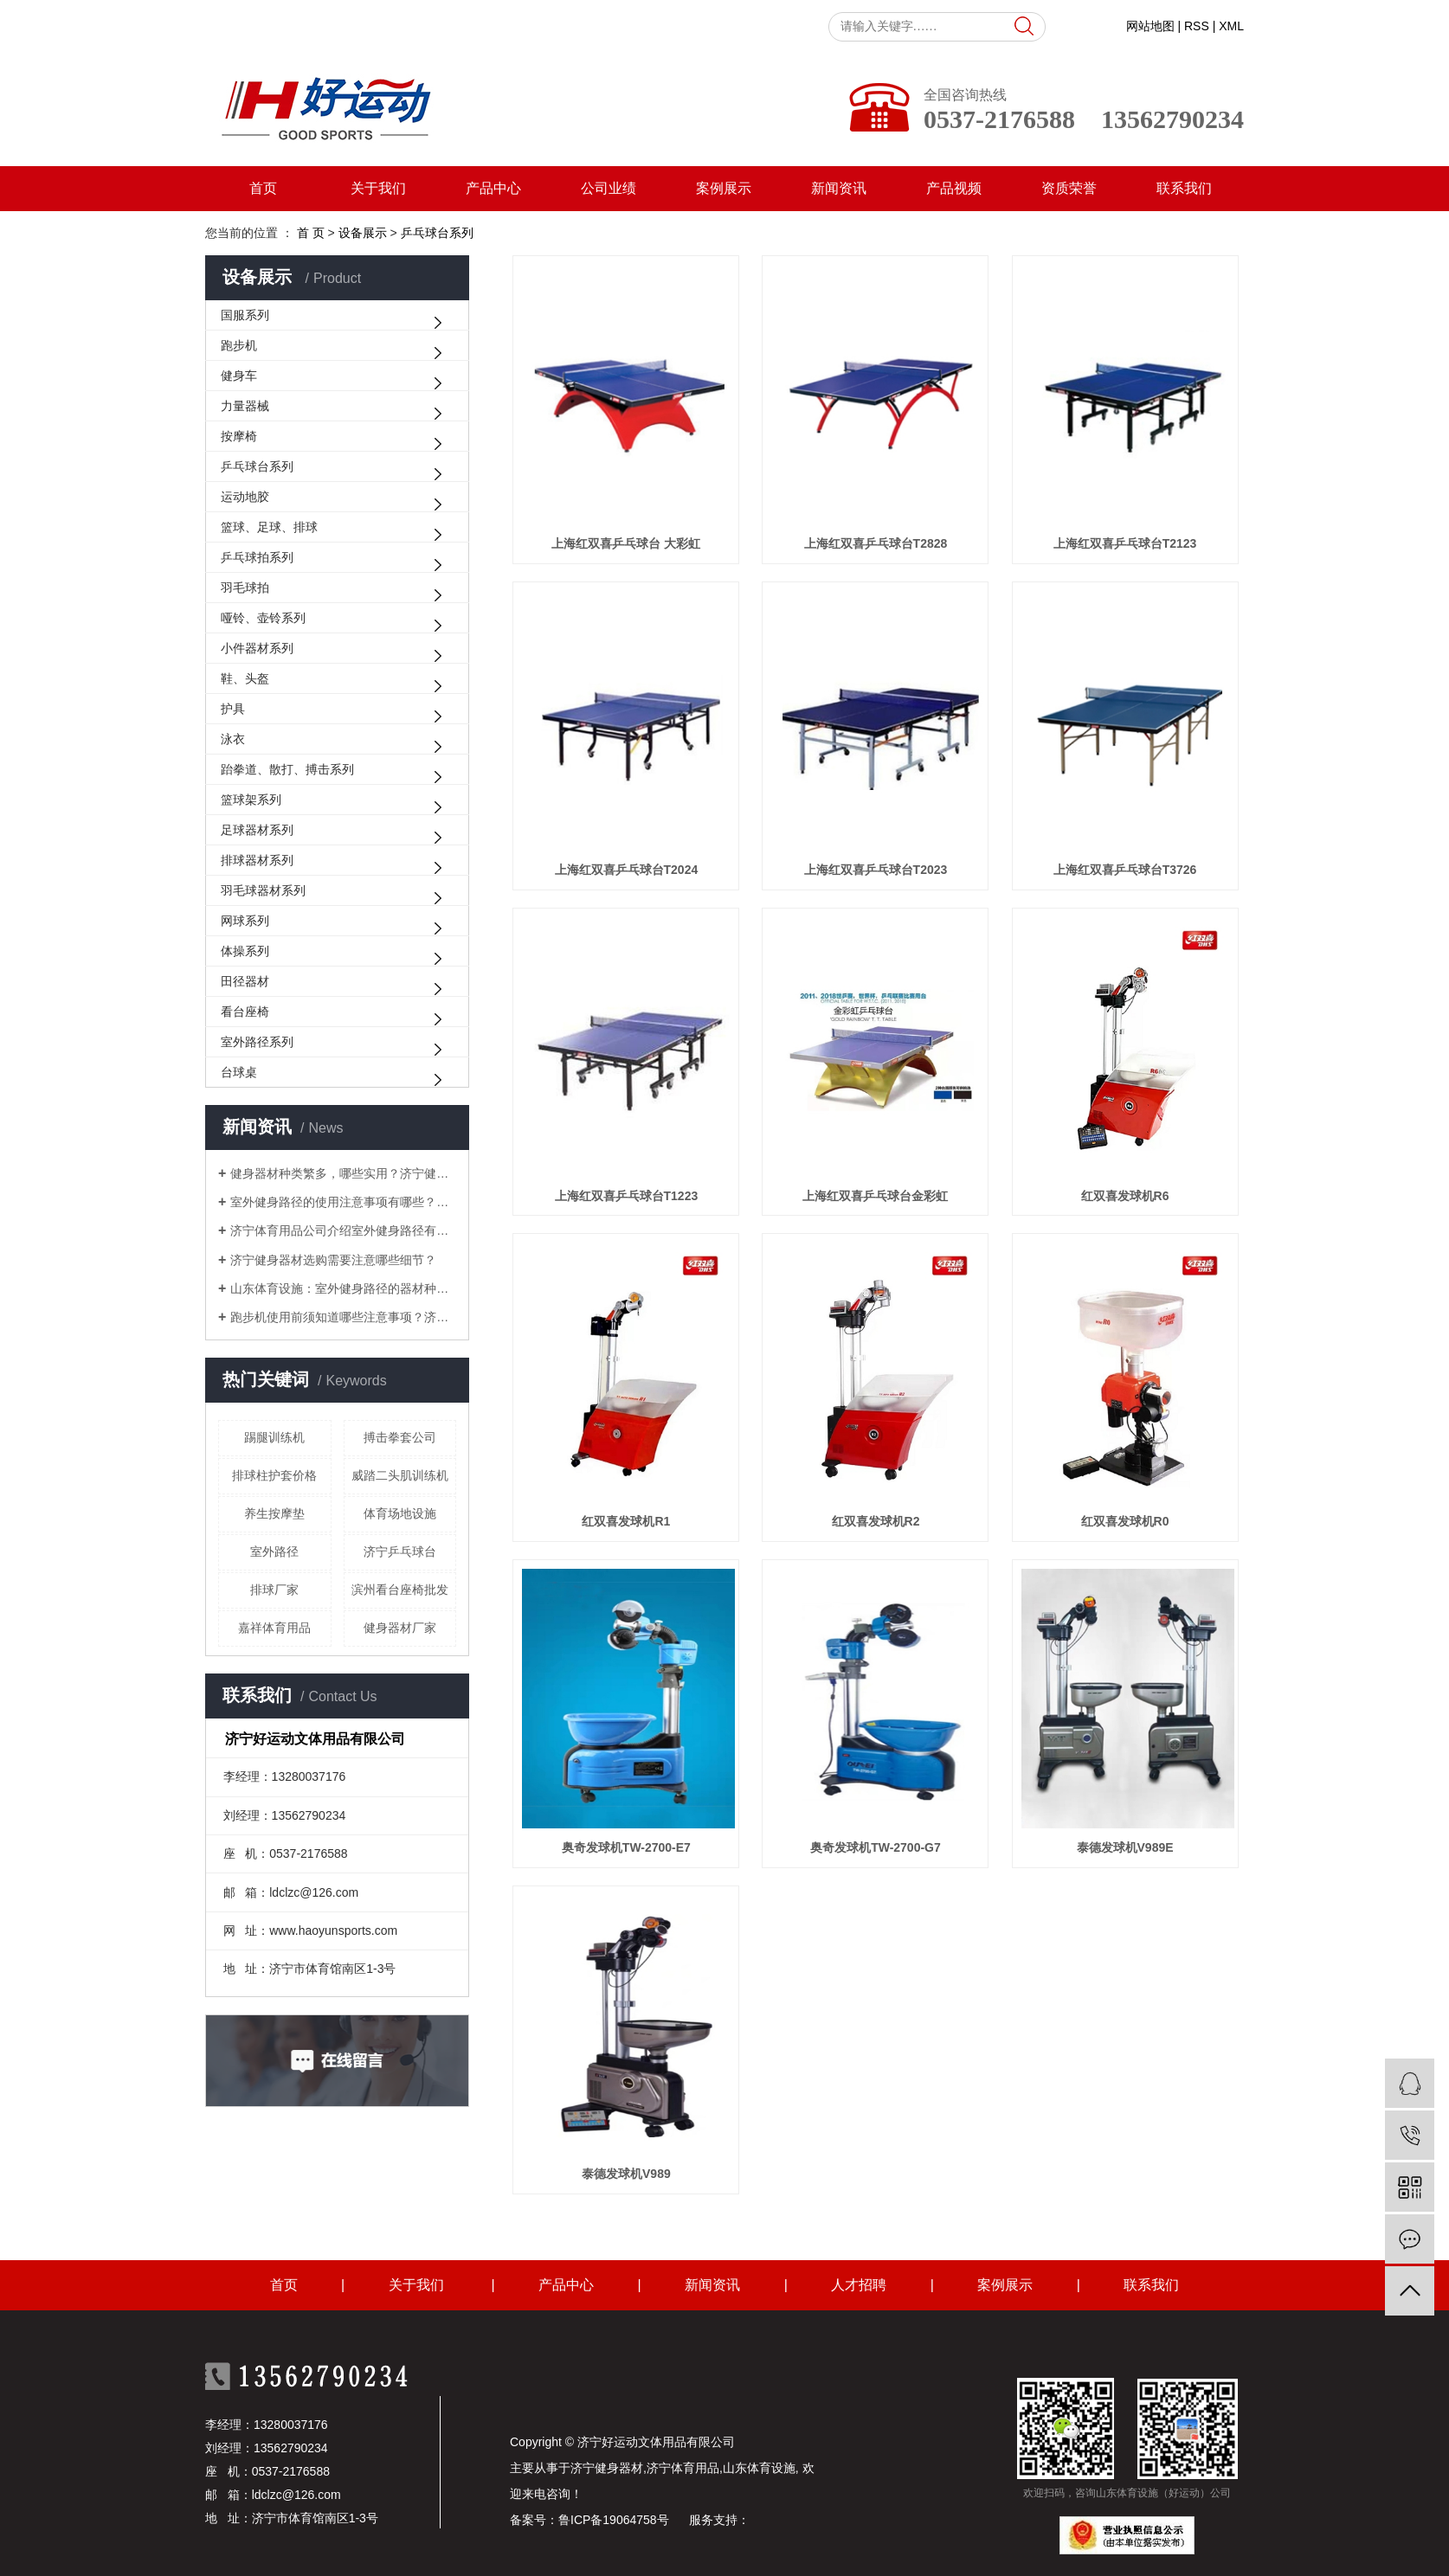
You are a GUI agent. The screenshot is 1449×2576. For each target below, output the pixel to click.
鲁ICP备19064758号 (613, 2520)
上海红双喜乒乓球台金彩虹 (875, 1196)
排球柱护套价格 (274, 1475)
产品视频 (954, 188)
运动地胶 (245, 497)
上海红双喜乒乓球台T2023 (876, 870)
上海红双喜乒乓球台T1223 (627, 1196)
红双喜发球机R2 (876, 1521)
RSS (1196, 26)
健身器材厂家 (400, 1628)
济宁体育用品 (683, 2468)
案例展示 (723, 188)
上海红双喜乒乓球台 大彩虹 (625, 543)
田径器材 (245, 981)
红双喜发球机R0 (1125, 1521)
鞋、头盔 (245, 678)
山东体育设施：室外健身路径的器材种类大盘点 (343, 1288)
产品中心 (493, 188)
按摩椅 (239, 436)
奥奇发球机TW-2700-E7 (626, 1847)
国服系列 (245, 315)
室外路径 (274, 1551)
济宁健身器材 (606, 2468)
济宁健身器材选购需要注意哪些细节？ (333, 1260)
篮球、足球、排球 (269, 527)
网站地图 (1150, 26)
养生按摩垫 (274, 1513)
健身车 (239, 375)
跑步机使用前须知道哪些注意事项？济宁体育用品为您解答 (343, 1317)
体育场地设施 (400, 1513)
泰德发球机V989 (626, 2174)
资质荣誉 (1069, 188)
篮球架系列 (251, 799)
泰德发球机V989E (1125, 1847)
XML (1231, 26)
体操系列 (245, 951)
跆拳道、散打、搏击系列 (287, 769)
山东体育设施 (759, 2468)
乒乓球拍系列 (257, 557)
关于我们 (378, 188)
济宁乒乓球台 (400, 1551)
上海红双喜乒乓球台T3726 (1125, 870)
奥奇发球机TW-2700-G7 (875, 1847)
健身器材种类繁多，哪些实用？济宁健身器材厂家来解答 (343, 1173)
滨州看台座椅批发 (399, 1589)
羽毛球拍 (245, 587)
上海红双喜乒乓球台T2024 (627, 870)
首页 (263, 188)
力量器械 (245, 406)
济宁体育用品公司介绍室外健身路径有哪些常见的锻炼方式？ (343, 1230)
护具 (233, 709)
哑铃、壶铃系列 (263, 618)
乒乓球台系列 (257, 466)
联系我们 (1184, 188)
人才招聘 (858, 2284)
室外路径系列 (257, 1042)
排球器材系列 (257, 860)
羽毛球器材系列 (263, 890)
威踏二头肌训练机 (399, 1475)
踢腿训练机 (274, 1437)
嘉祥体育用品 (274, 1628)
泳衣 (233, 739)
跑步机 (239, 345)
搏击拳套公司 (400, 1437)
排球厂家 (274, 1589)
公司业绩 (608, 188)
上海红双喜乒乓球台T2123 (1125, 543)
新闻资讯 (838, 188)
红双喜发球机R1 (626, 1521)
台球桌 (239, 1072)
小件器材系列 (257, 648)
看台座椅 (245, 1011)
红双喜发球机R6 (1125, 1196)
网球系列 (245, 921)
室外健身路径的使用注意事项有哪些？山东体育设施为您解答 (343, 1202)
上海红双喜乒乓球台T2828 (876, 543)
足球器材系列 (257, 830)
